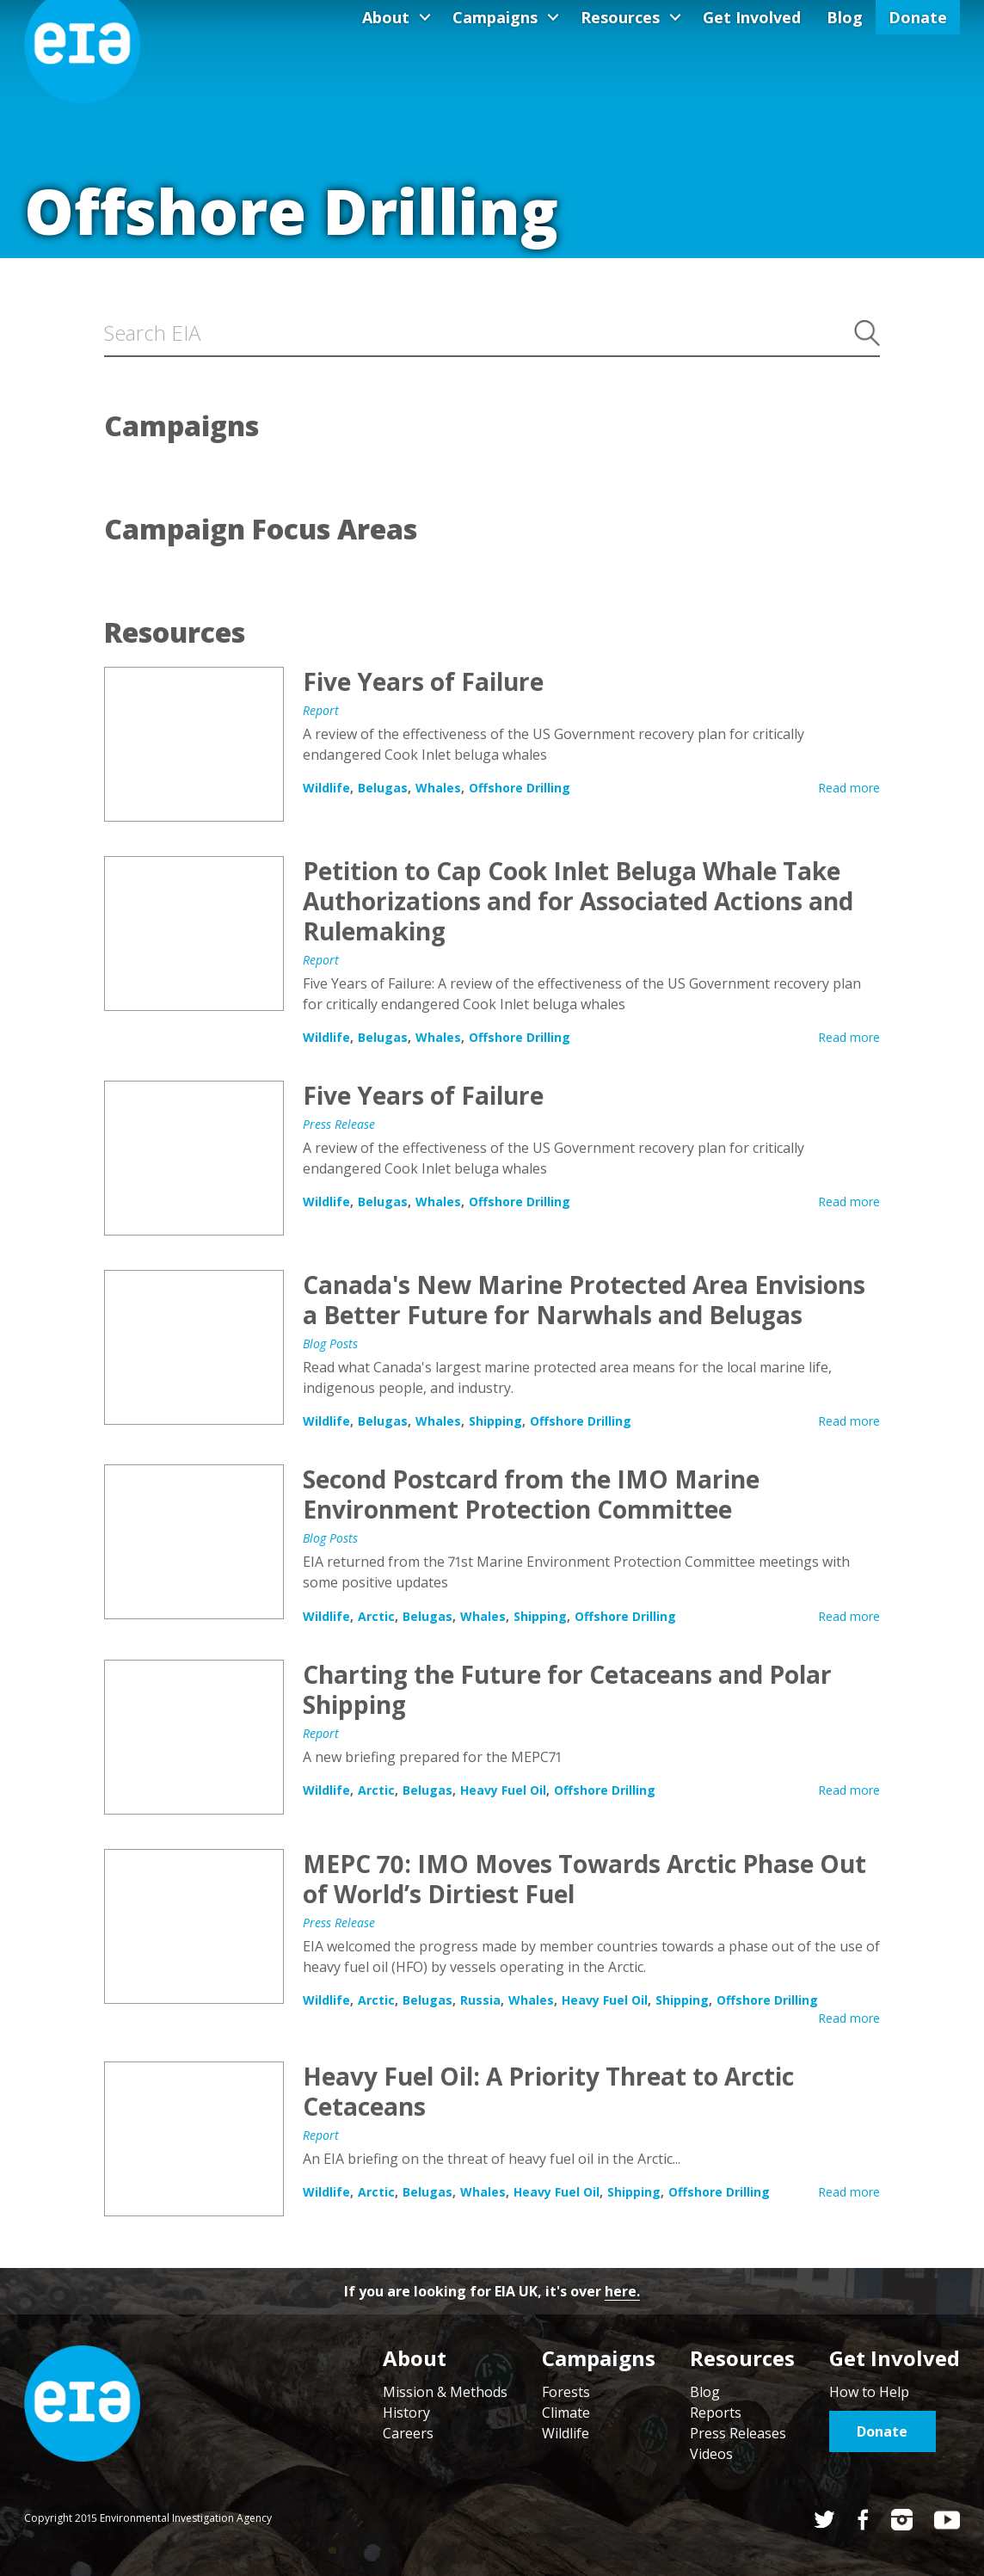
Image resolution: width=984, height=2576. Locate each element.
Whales (438, 788)
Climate (566, 2412)
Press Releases (738, 2433)
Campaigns (495, 17)
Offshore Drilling (519, 788)
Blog (845, 17)
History (406, 2412)
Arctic (376, 1616)
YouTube (947, 2520)
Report (321, 710)
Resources (620, 17)
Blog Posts (330, 1343)
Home (82, 2403)
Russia (480, 2000)
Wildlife (326, 788)
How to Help (869, 2391)
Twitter (824, 2519)
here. (622, 2291)
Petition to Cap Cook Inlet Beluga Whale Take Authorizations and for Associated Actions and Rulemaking (194, 933)
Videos (711, 2453)
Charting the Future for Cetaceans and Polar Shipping (194, 1737)
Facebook (863, 2519)
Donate (918, 17)
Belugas (383, 788)
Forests (566, 2391)
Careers (408, 2433)
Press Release (339, 1124)
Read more (849, 788)
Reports (715, 2412)
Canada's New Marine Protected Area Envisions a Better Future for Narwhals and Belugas (194, 1347)
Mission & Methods (445, 2391)
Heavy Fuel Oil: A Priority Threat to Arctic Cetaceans (194, 2138)
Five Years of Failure (194, 744)
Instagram (902, 2519)
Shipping (495, 1421)
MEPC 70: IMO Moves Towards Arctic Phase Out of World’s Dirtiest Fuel (194, 1926)
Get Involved (752, 17)
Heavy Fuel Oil (503, 1790)
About (385, 17)
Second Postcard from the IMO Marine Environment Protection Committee (194, 1541)
